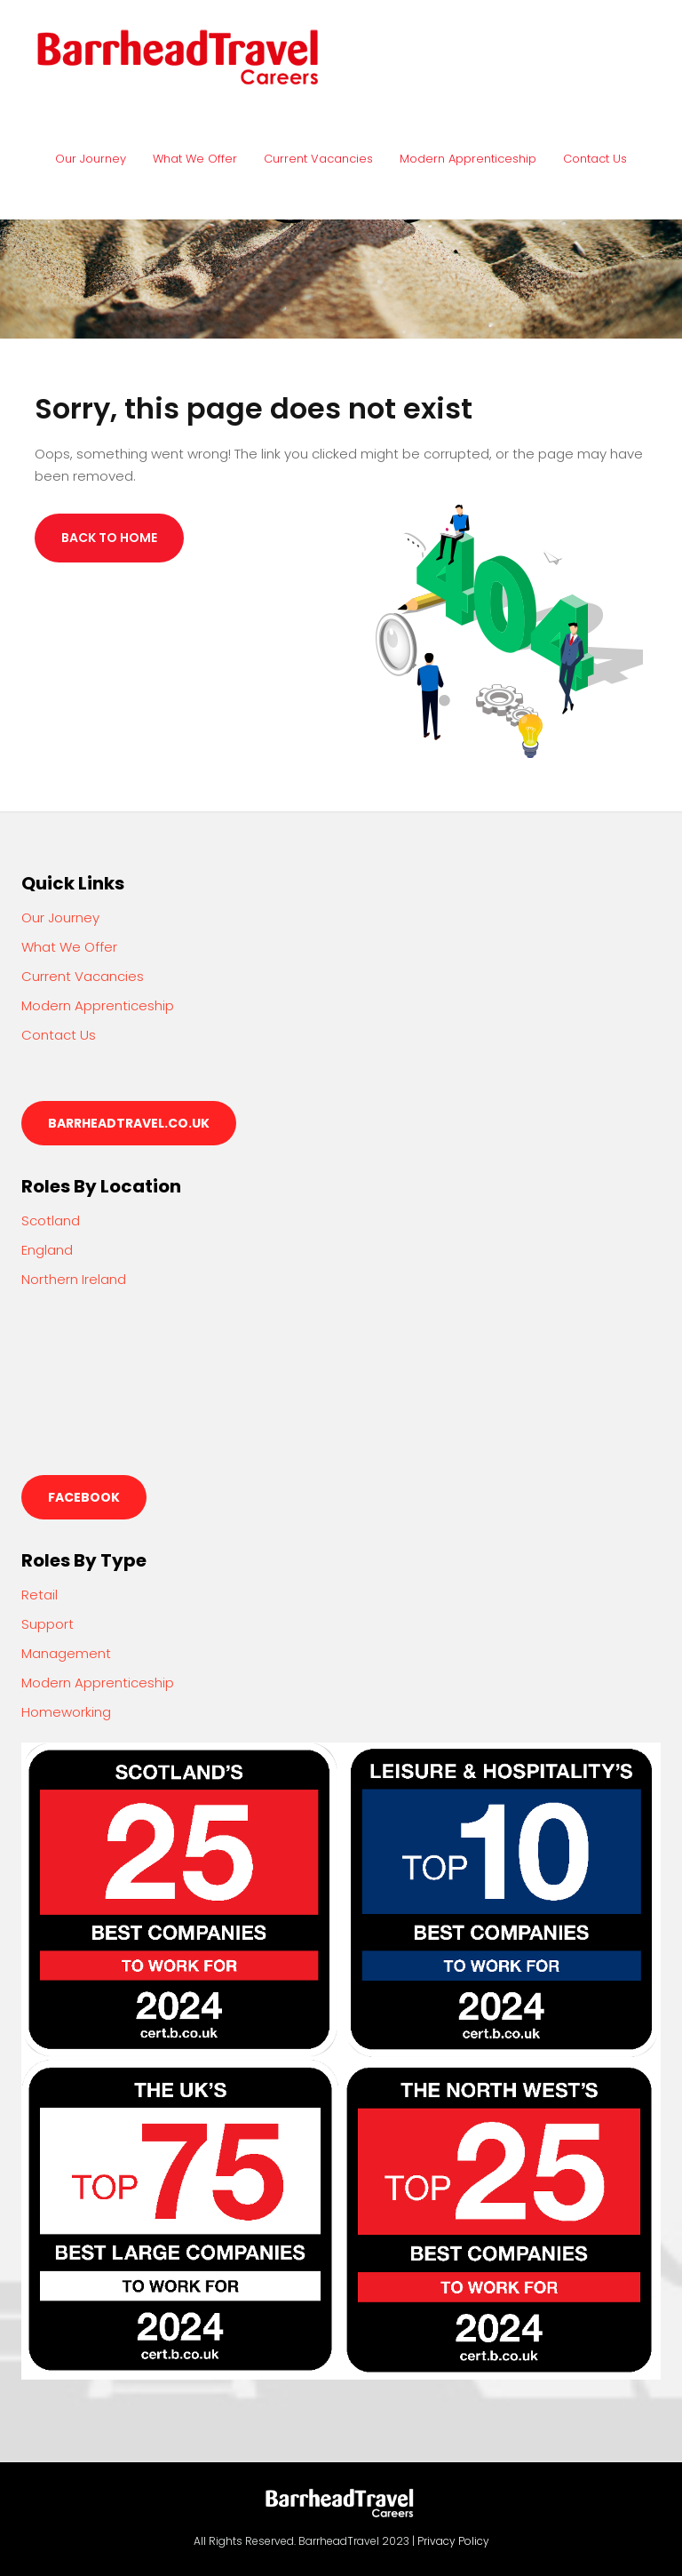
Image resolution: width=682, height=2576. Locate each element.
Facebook (84, 1497)
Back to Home (109, 537)
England (47, 1249)
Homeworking (66, 1712)
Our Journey (90, 158)
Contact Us (595, 158)
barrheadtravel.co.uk (129, 1123)
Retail (39, 1594)
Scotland (50, 1220)
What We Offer (195, 158)
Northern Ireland (73, 1279)
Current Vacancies (318, 158)
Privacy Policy (453, 2540)
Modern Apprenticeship (468, 158)
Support (47, 1624)
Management (66, 1653)
